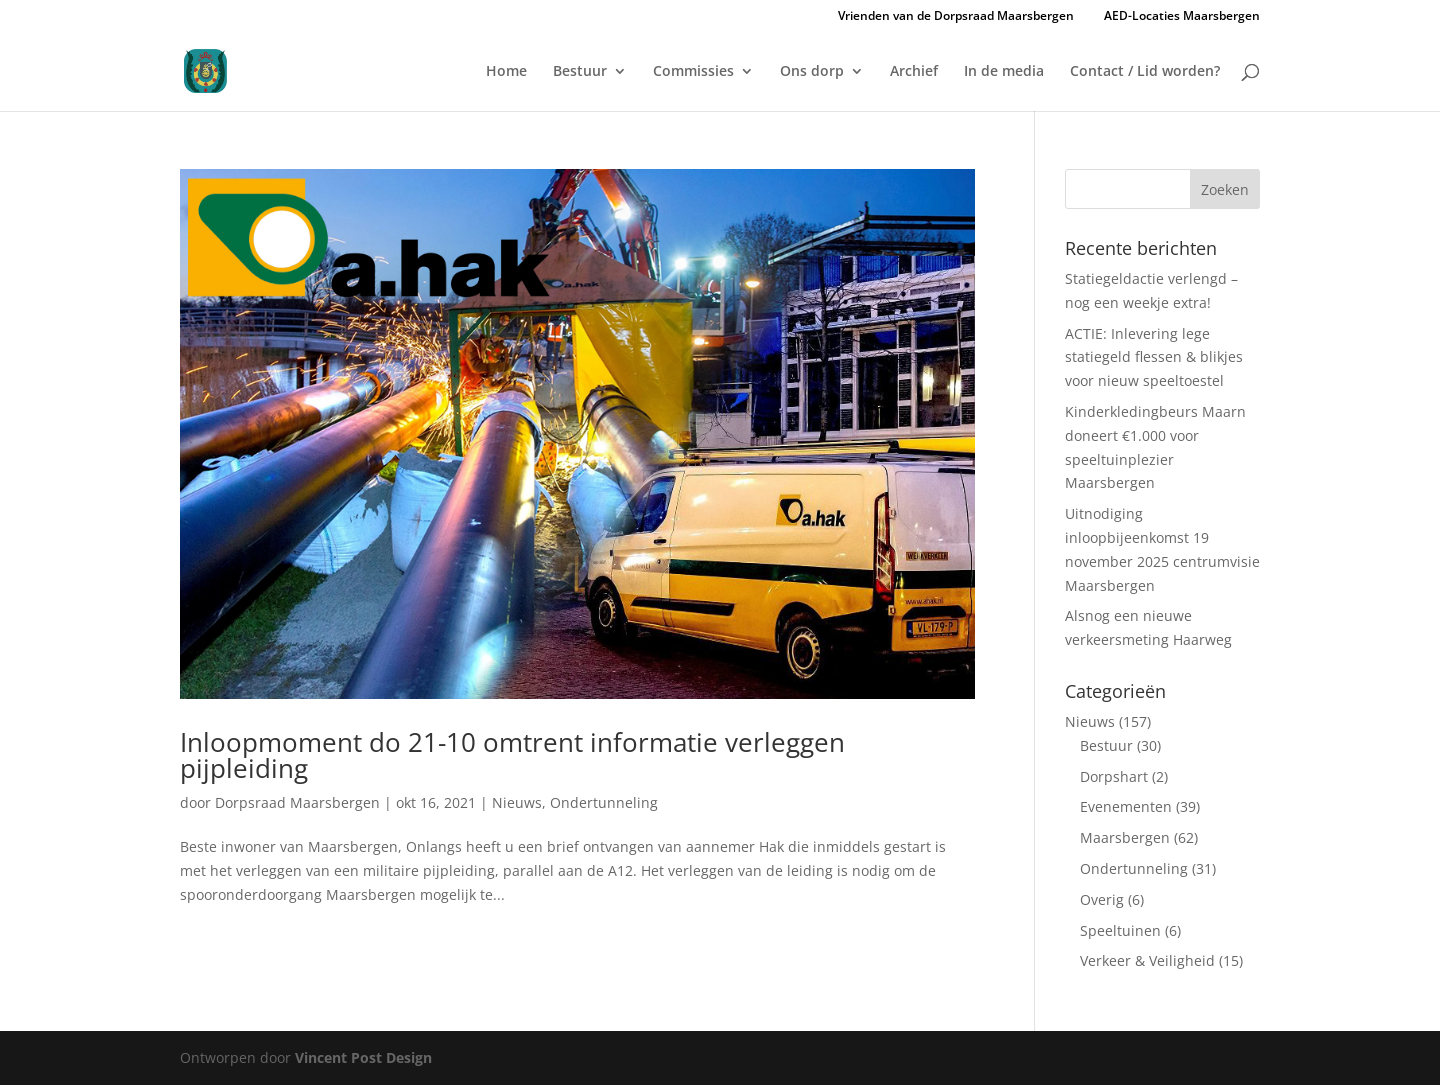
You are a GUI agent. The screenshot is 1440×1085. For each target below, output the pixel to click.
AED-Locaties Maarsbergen (1182, 16)
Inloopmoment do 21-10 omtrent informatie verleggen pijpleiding (512, 755)
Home (506, 72)
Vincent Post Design (363, 1057)
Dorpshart (1114, 776)
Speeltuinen (1120, 930)
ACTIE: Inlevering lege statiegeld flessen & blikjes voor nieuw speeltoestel (1154, 357)
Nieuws (517, 802)
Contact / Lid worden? (1145, 72)
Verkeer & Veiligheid (1147, 960)
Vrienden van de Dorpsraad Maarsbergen (956, 17)
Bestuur (580, 72)
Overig (1102, 899)
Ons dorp (812, 72)
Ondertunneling (604, 802)
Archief (914, 72)
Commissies (693, 72)
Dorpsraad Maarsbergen (297, 802)
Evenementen (1126, 806)
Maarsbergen (1125, 837)
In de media (1004, 72)
